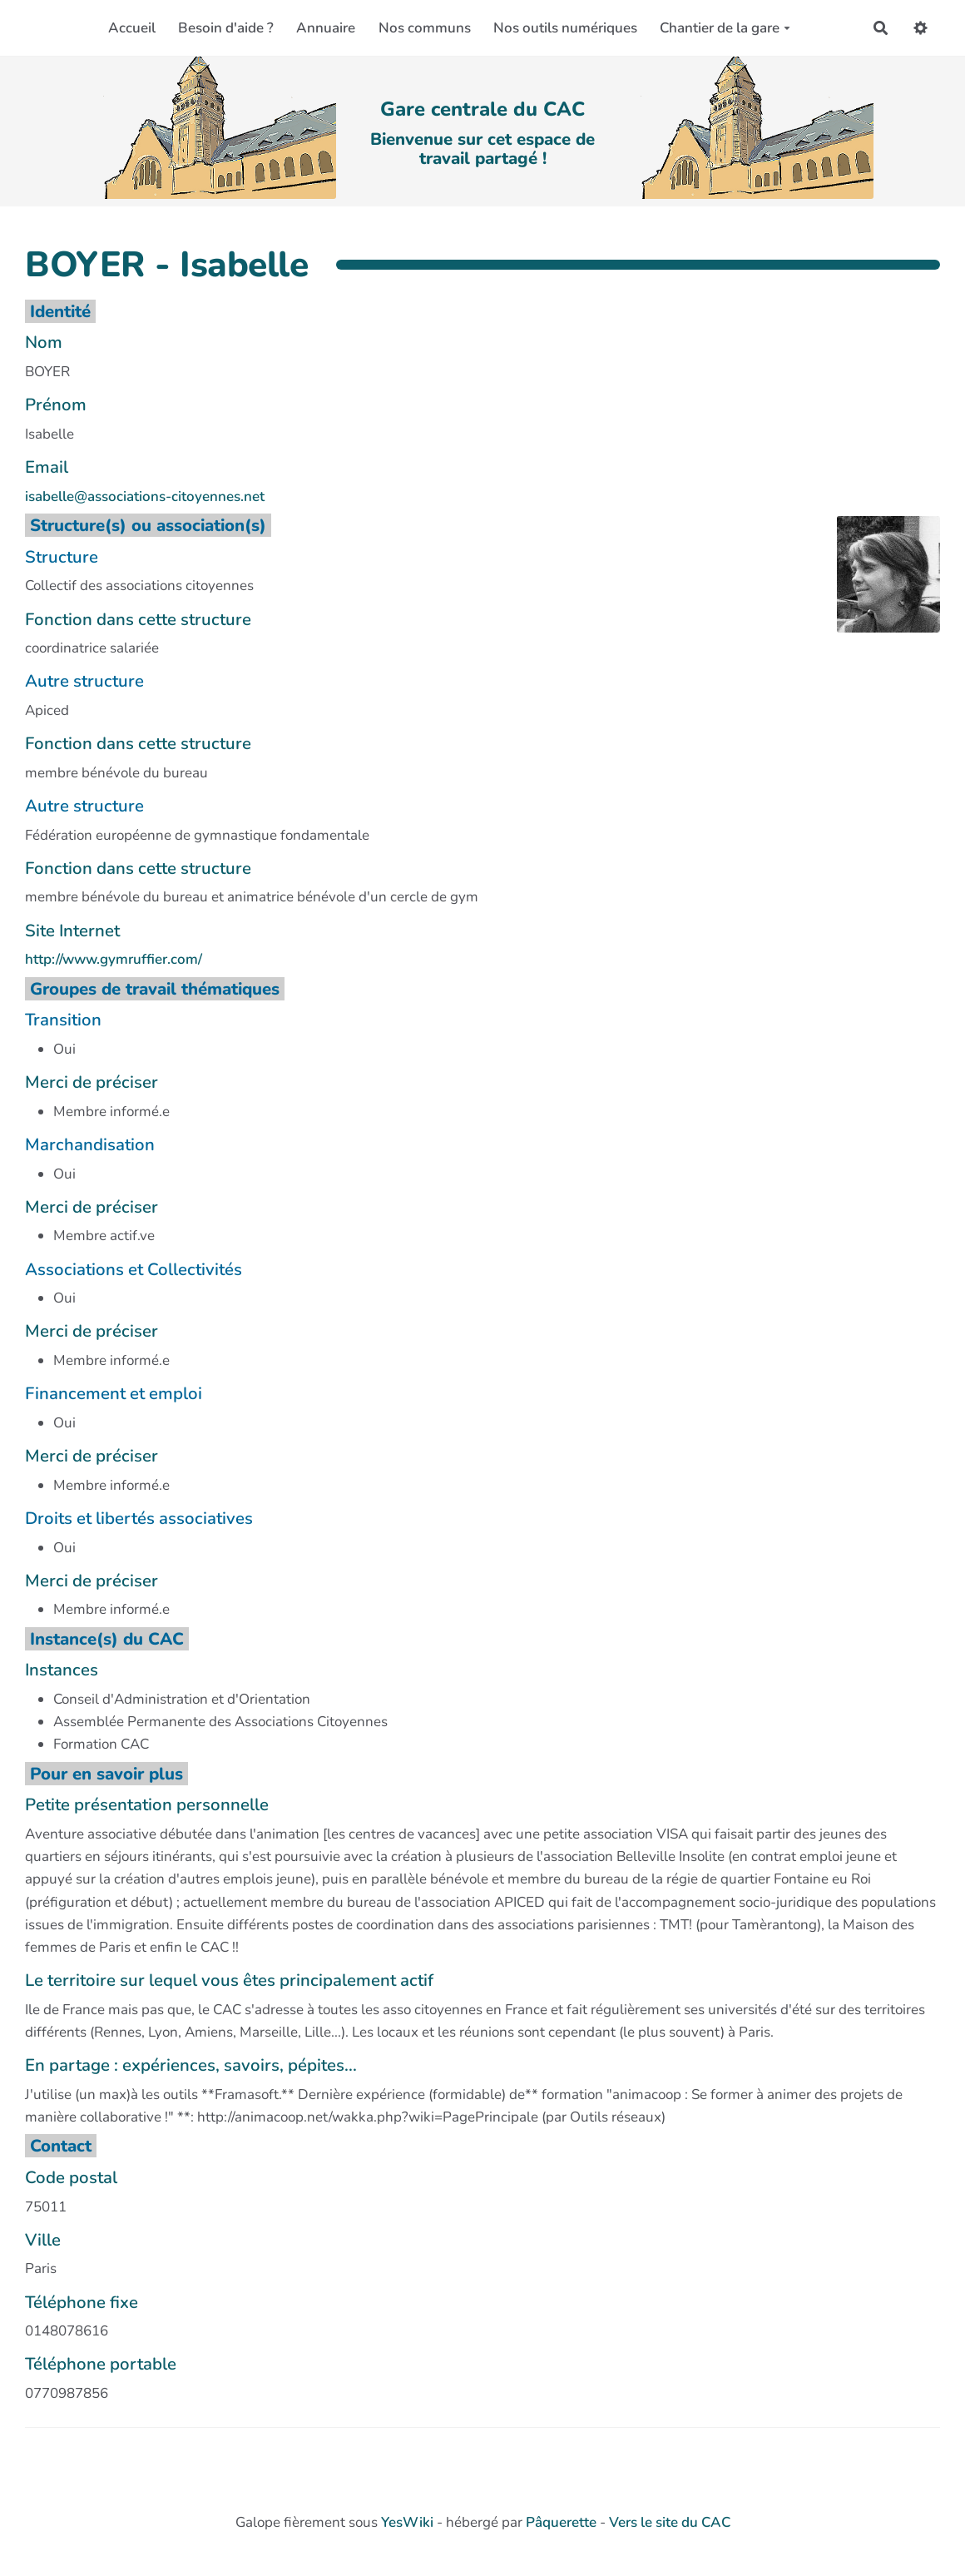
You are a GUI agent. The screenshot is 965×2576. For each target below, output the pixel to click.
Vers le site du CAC (669, 2522)
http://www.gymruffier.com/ (113, 959)
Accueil (132, 27)
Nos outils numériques (565, 27)
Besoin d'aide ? (226, 27)
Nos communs (425, 27)
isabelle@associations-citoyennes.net (145, 496)
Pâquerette (561, 2522)
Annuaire (325, 27)
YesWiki (407, 2522)
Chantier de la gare (725, 27)
